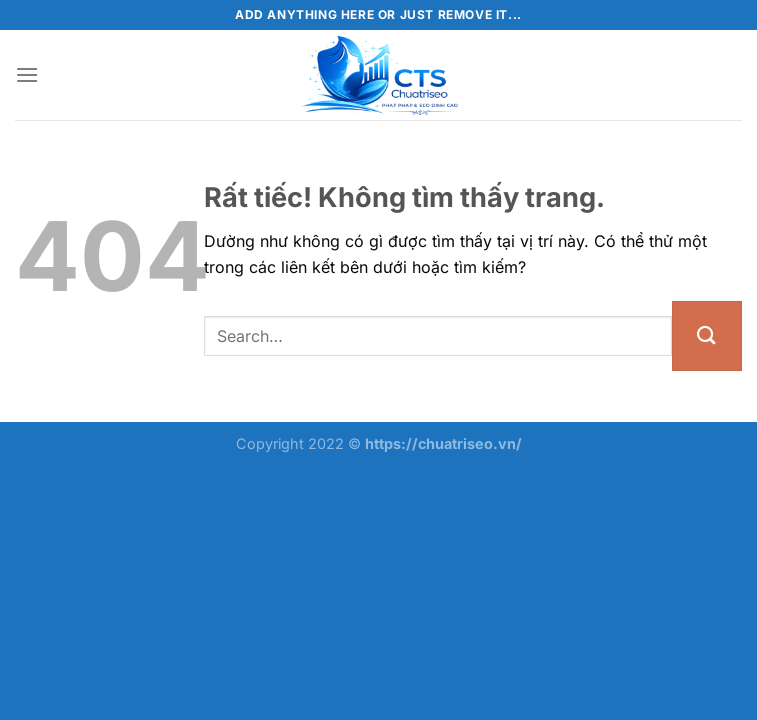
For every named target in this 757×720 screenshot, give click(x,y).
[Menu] (27, 74)
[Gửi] (707, 336)
